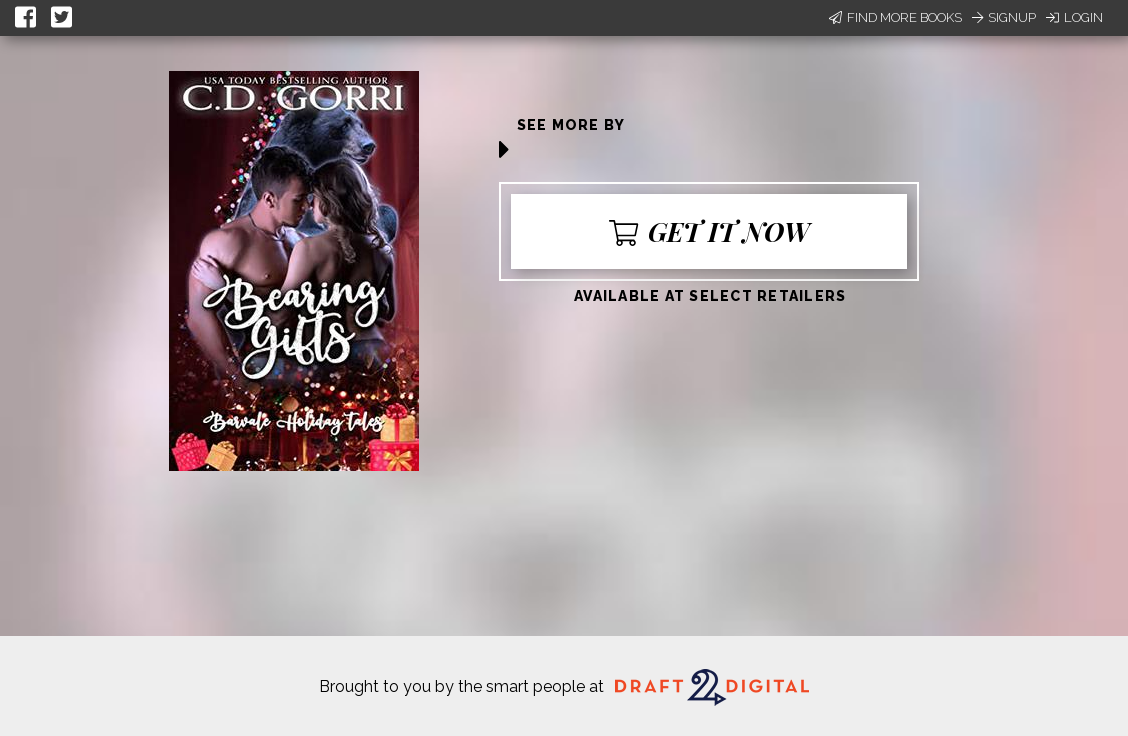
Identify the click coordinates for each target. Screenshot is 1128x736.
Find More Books (895, 17)
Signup (1004, 17)
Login (1074, 17)
